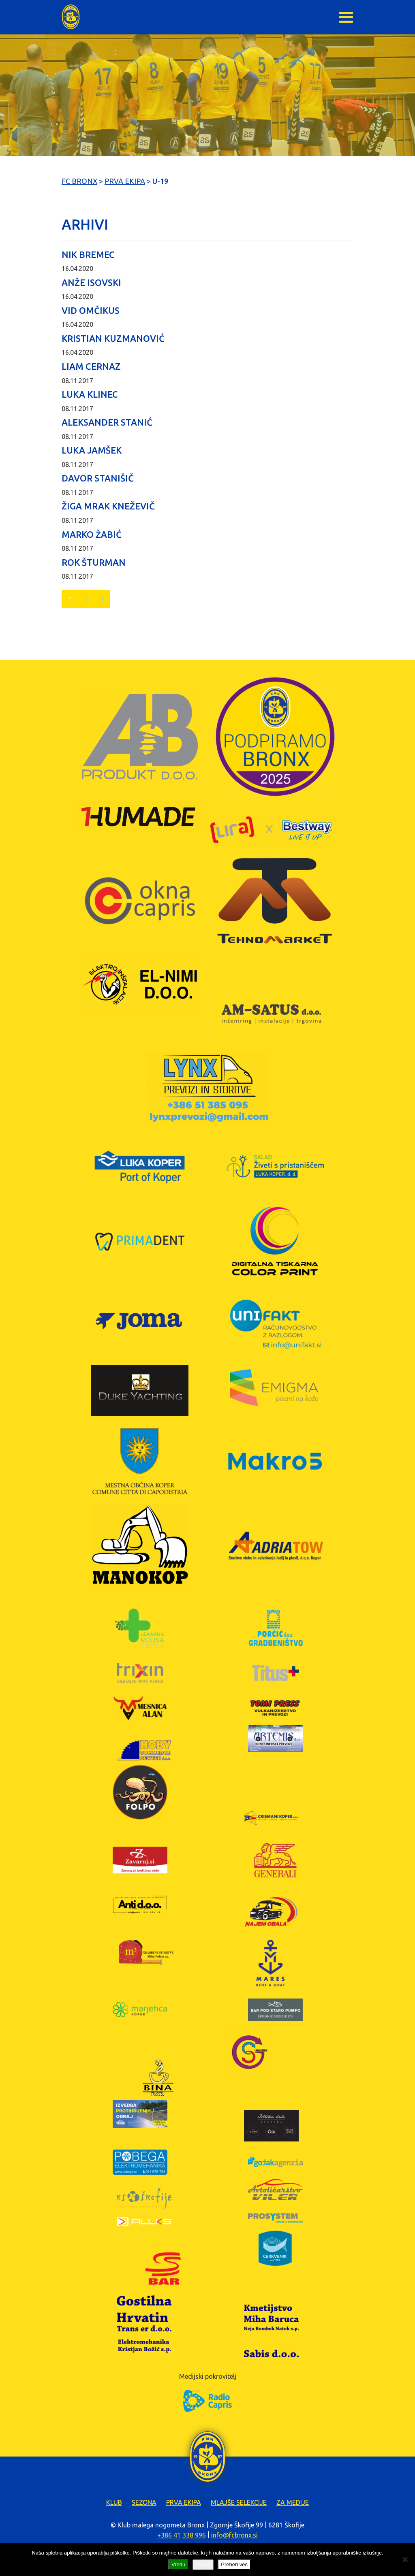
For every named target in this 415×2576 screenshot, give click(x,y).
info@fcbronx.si (234, 2535)
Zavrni (203, 2564)
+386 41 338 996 (181, 2535)
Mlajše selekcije (239, 2502)
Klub (114, 2502)
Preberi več (234, 2564)
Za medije (292, 2502)
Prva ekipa (183, 2502)
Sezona (144, 2502)
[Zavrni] (405, 2559)
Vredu (178, 2564)
